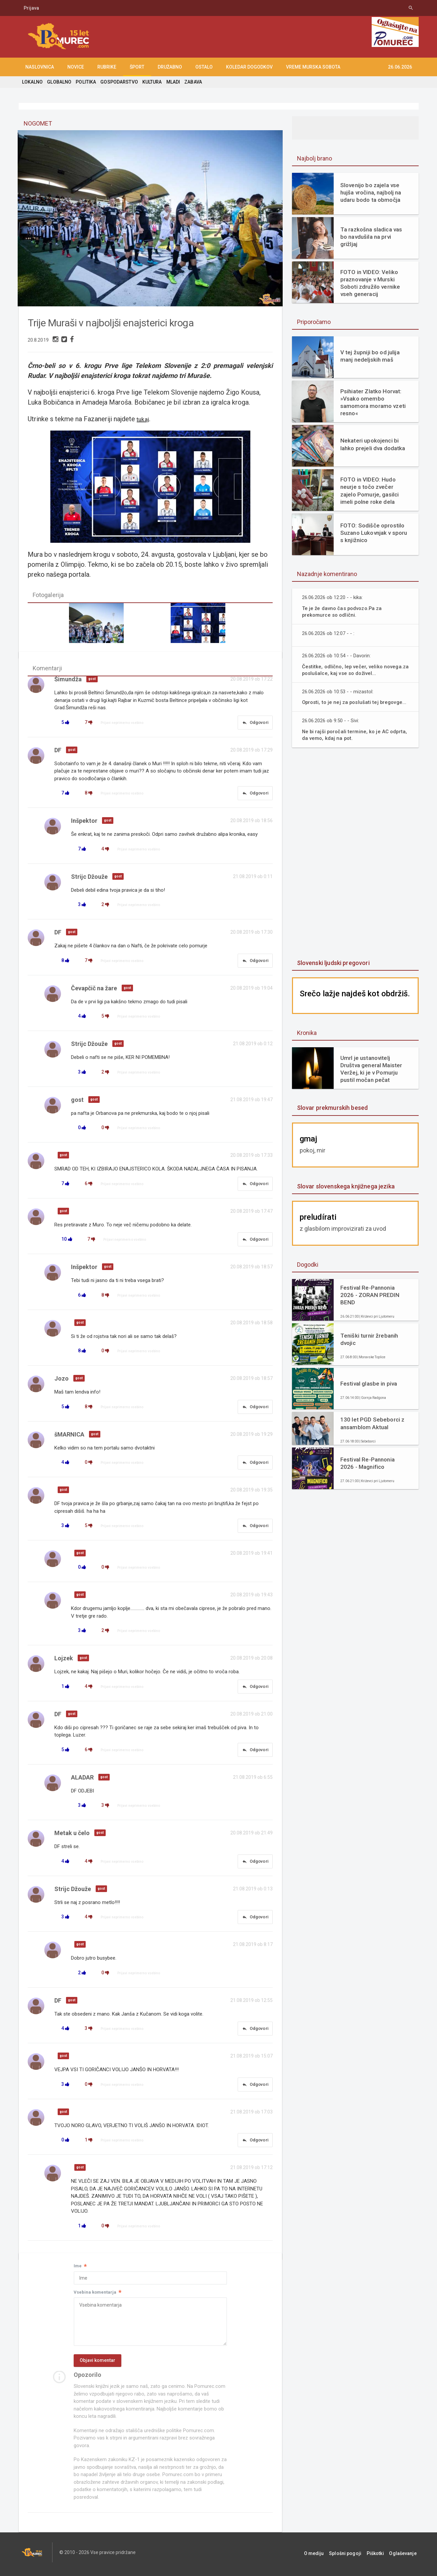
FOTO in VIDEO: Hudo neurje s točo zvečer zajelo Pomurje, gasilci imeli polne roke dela (369, 490)
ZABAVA (191, 82)
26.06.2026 (400, 67)
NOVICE (75, 67)
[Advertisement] (355, 854)
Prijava (31, 8)
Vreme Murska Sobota (313, 67)
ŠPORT (137, 67)
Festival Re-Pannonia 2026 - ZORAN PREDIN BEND (369, 1295)
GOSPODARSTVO (118, 82)
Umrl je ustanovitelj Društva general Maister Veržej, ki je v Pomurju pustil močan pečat (370, 1069)
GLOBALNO (59, 82)
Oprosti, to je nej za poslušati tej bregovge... (355, 702)
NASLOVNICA (39, 67)
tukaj (145, 419)
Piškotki (379, 2556)
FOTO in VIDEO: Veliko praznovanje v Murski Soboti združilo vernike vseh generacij (369, 283)
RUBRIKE (106, 67)
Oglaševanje (405, 2556)
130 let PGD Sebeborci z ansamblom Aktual (371, 1423)
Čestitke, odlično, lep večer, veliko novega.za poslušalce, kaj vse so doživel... (356, 669)
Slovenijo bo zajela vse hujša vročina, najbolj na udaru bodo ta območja (370, 192)
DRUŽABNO (170, 67)
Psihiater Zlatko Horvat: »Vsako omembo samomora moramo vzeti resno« (372, 402)
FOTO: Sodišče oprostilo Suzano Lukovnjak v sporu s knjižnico (373, 532)
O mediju (323, 2556)
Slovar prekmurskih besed (332, 1107)
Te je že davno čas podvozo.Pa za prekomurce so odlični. (343, 611)
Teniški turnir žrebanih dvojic (368, 1339)
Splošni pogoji (352, 2556)
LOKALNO (32, 82)
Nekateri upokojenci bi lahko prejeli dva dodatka (372, 444)
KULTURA (150, 82)
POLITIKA (85, 82)
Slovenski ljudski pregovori (332, 962)
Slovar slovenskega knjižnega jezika (345, 1186)
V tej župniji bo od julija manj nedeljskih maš (369, 356)
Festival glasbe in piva (368, 1383)
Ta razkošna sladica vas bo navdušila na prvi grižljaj (370, 236)
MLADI (171, 82)
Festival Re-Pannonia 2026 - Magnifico (367, 1463)
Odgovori (255, 724)
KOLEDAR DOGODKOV (249, 67)
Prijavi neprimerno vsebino (122, 724)
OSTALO (204, 67)
